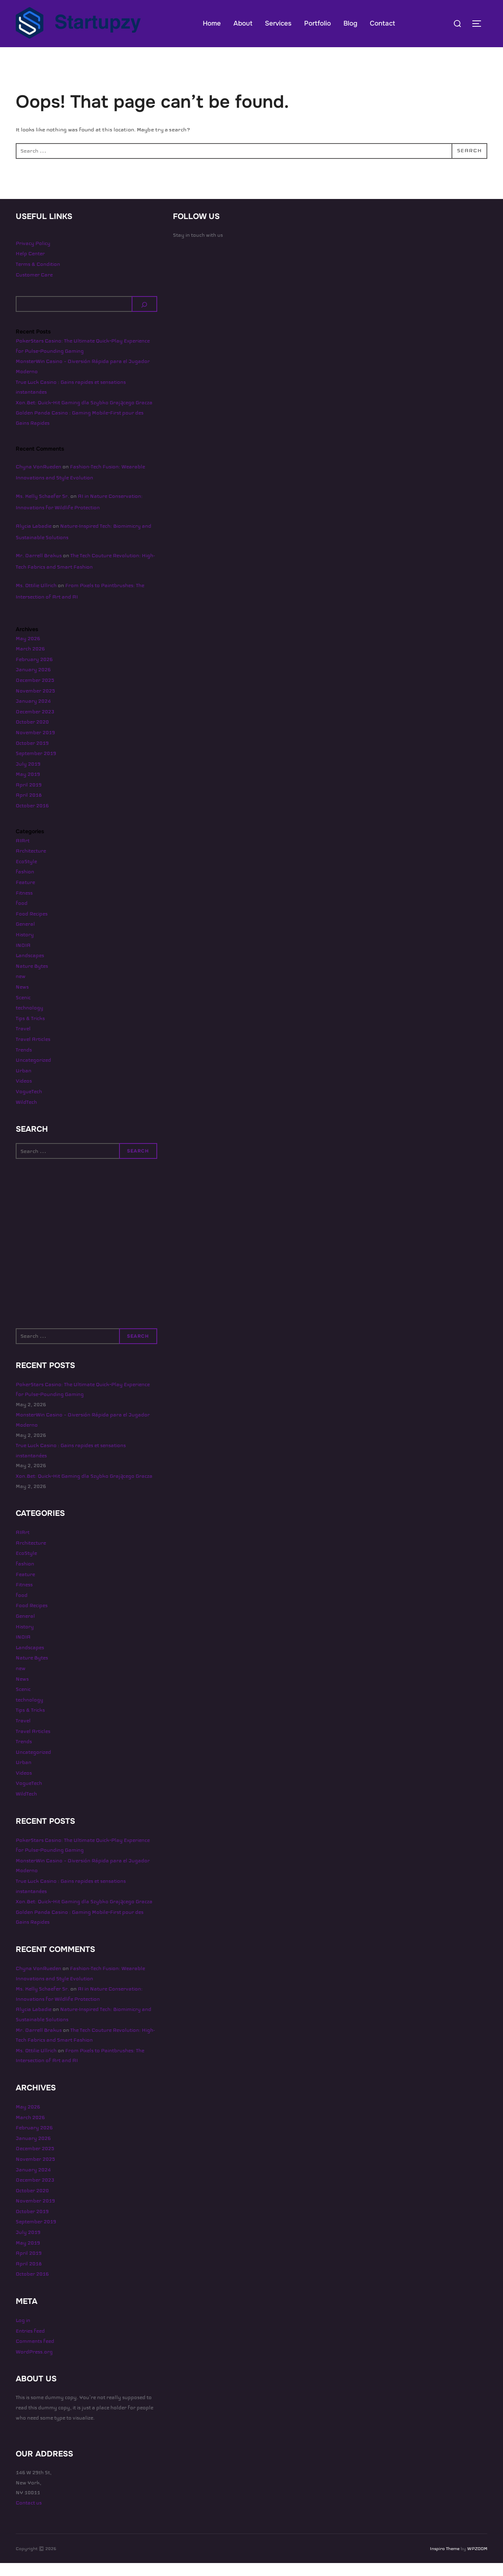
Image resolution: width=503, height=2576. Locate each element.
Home (212, 23)
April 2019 (29, 798)
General (25, 937)
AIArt (22, 853)
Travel (23, 1042)
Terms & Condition (38, 277)
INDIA (23, 958)
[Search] (145, 317)
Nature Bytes (32, 979)
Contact (382, 23)
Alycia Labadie (33, 539)
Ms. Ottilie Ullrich (36, 598)
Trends (24, 1062)
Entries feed (30, 2343)
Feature (25, 895)
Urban (23, 1083)
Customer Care (34, 287)
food (22, 916)
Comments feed (35, 2354)
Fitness (24, 905)
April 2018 (29, 808)
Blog (350, 23)
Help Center (30, 266)
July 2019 (28, 776)
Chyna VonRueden (38, 479)
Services (278, 23)
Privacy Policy (33, 256)
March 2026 (30, 662)
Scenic (23, 1010)
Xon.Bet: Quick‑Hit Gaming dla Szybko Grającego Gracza (84, 415)
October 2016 (32, 819)
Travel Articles (33, 1052)
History (25, 948)
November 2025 (35, 703)
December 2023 (35, 724)
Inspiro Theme (444, 2561)
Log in (23, 2333)
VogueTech (29, 1104)
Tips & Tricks (30, 1031)
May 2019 (28, 787)
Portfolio (317, 23)
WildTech (26, 1115)
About (242, 23)
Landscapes (30, 968)
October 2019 (32, 756)
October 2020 (32, 735)
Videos (24, 1094)
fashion (25, 885)
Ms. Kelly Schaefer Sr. (42, 509)
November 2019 (35, 745)
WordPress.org (34, 2365)
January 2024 (33, 714)
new (21, 989)
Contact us (29, 2516)
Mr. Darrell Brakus (39, 568)
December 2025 (35, 693)
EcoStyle (26, 874)
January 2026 (33, 682)
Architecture (31, 864)
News (22, 1000)
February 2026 (34, 672)
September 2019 (36, 766)
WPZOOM (477, 2561)
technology (29, 1021)
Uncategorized (33, 1073)
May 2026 (28, 651)
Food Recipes (32, 927)
